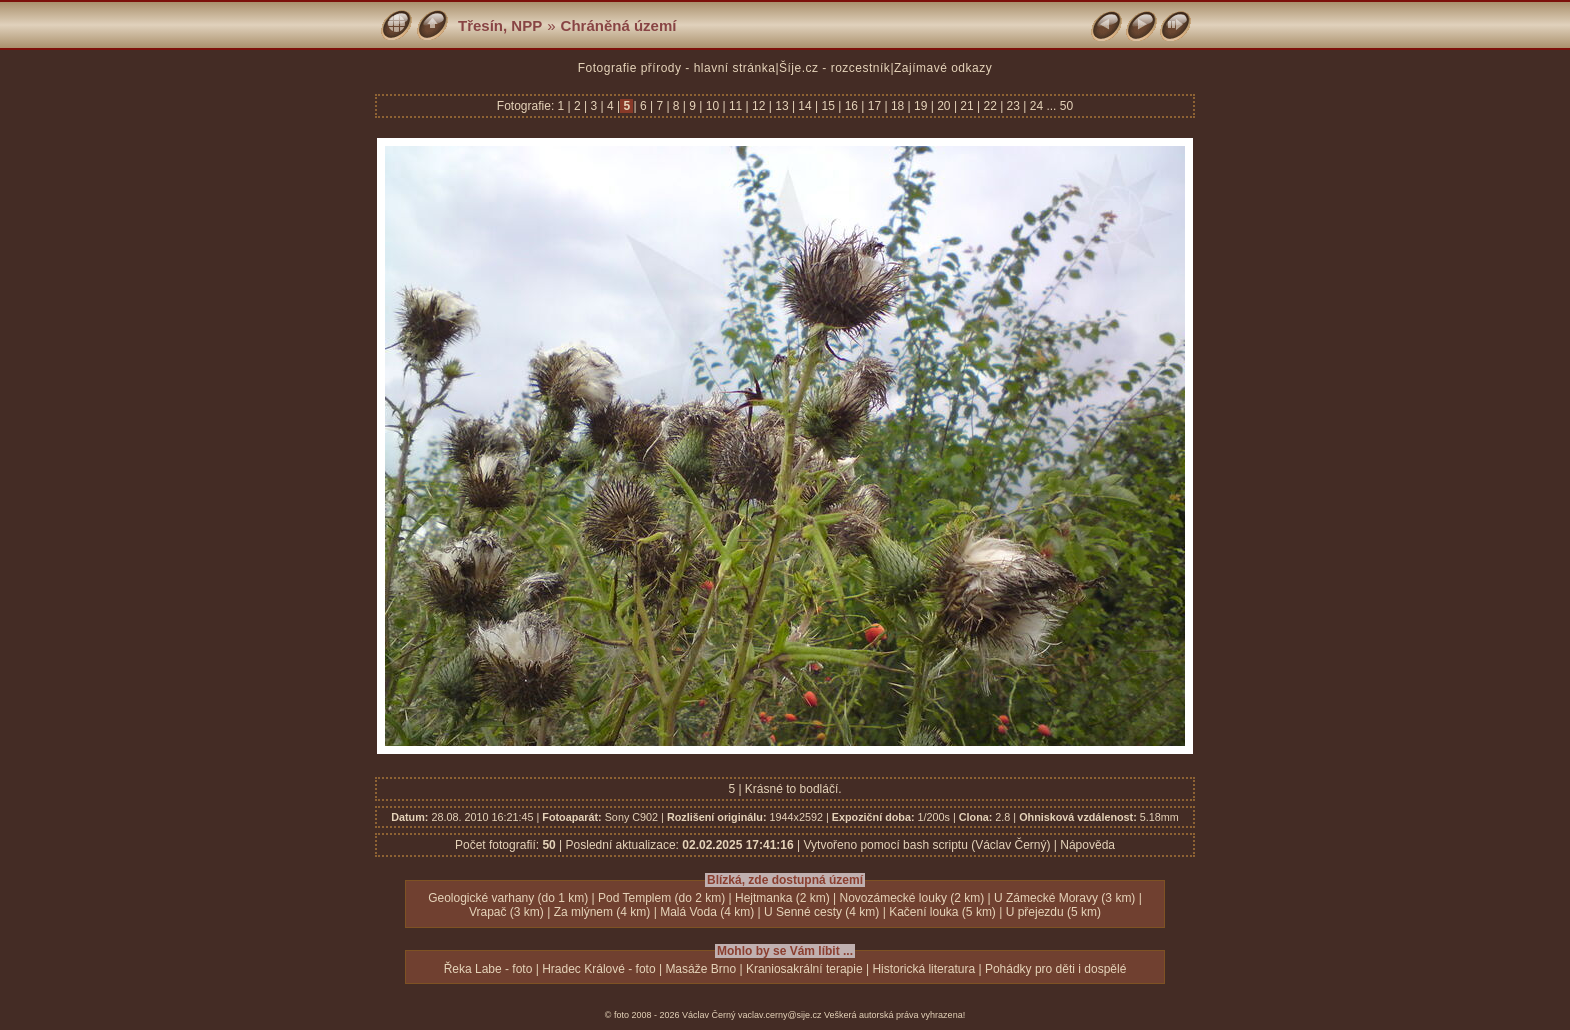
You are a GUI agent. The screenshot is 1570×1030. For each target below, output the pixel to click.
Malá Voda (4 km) (707, 912)
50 (1066, 106)
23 (1013, 106)
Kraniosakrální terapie (804, 969)
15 (828, 106)
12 (759, 106)
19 (921, 106)
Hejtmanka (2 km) (782, 898)
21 (967, 106)
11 (736, 106)
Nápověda (1087, 845)
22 (990, 106)
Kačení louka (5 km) (942, 912)
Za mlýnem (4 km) (602, 912)
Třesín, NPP (500, 25)
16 (851, 106)
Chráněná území (619, 25)
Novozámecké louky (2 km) (912, 898)
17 (874, 106)
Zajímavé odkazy (943, 68)
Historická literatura (923, 969)
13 (782, 106)
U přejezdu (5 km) (1053, 912)
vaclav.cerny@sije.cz (780, 1015)
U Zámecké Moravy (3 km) (1064, 898)
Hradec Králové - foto (598, 969)
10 (712, 106)
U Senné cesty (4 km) (821, 912)
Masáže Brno (700, 969)
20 (944, 106)
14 (805, 106)
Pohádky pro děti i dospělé (1055, 969)
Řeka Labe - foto (488, 969)
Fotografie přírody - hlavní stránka (677, 68)
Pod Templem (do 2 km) (661, 898)
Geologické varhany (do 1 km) (508, 898)
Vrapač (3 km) (506, 912)
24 (1036, 106)
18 (898, 106)
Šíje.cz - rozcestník (834, 68)
